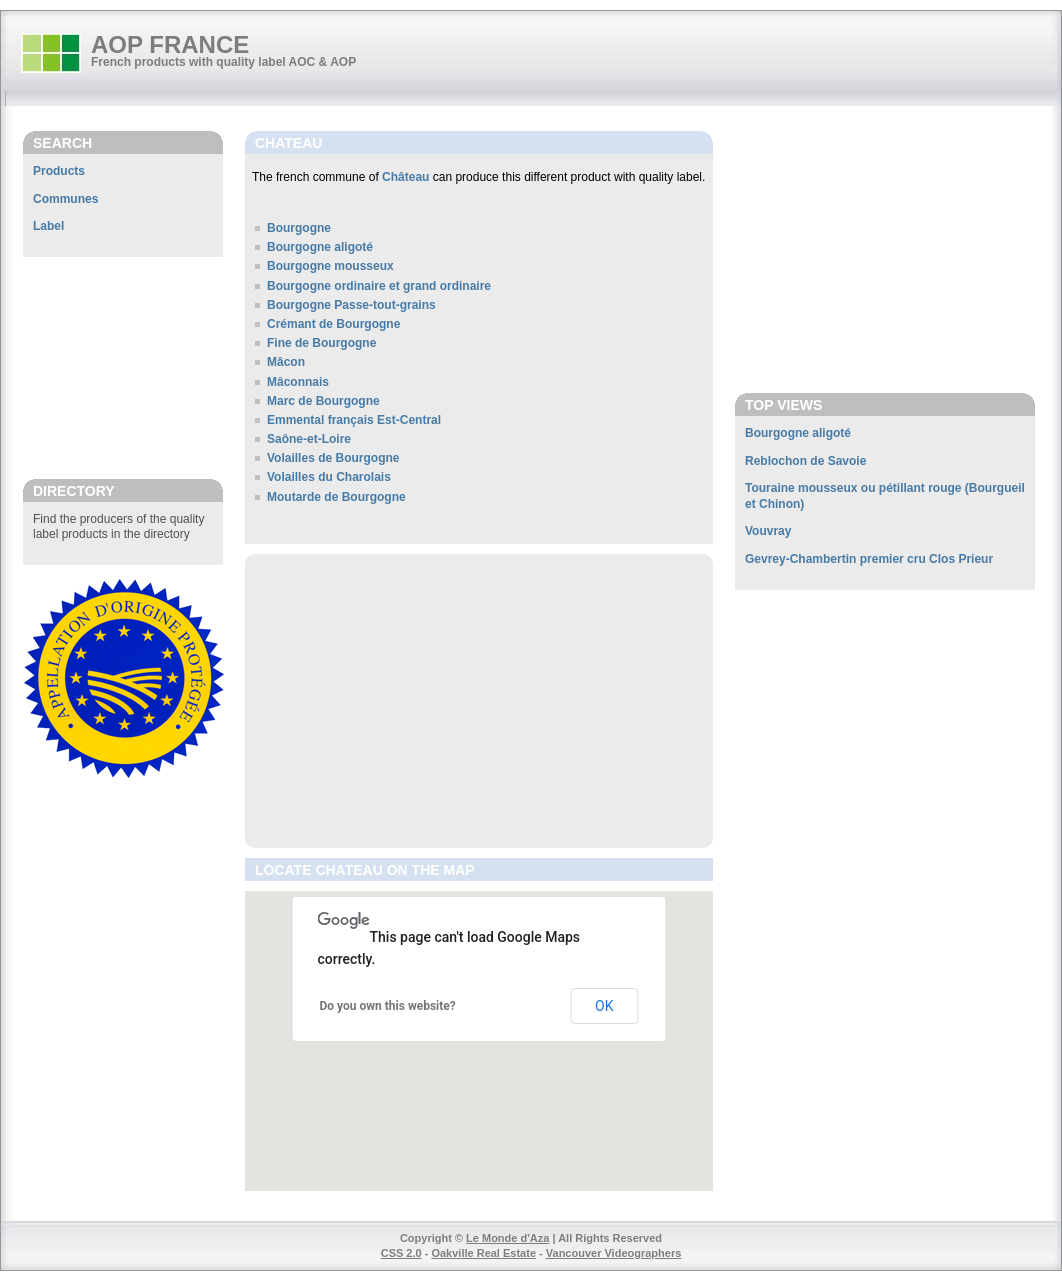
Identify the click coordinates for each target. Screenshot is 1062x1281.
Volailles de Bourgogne (333, 458)
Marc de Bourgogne (323, 401)
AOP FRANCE (170, 44)
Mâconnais (298, 382)
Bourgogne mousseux (330, 266)
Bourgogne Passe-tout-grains (351, 305)
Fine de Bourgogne (321, 343)
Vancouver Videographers (614, 1253)
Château (405, 177)
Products (59, 171)
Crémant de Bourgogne (333, 324)
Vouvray (768, 531)
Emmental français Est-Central (354, 420)
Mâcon (286, 362)
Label (48, 226)
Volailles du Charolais (329, 477)
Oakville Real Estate (483, 1253)
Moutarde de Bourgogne (336, 497)
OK (604, 1006)
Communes (65, 199)
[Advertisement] (123, 367)
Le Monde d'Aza (507, 1238)
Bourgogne (299, 228)
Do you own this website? (388, 1006)
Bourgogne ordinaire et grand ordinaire (379, 286)
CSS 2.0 (401, 1253)
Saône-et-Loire (309, 439)
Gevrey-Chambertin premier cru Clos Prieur (869, 559)
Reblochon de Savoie (805, 461)
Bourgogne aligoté (320, 247)
